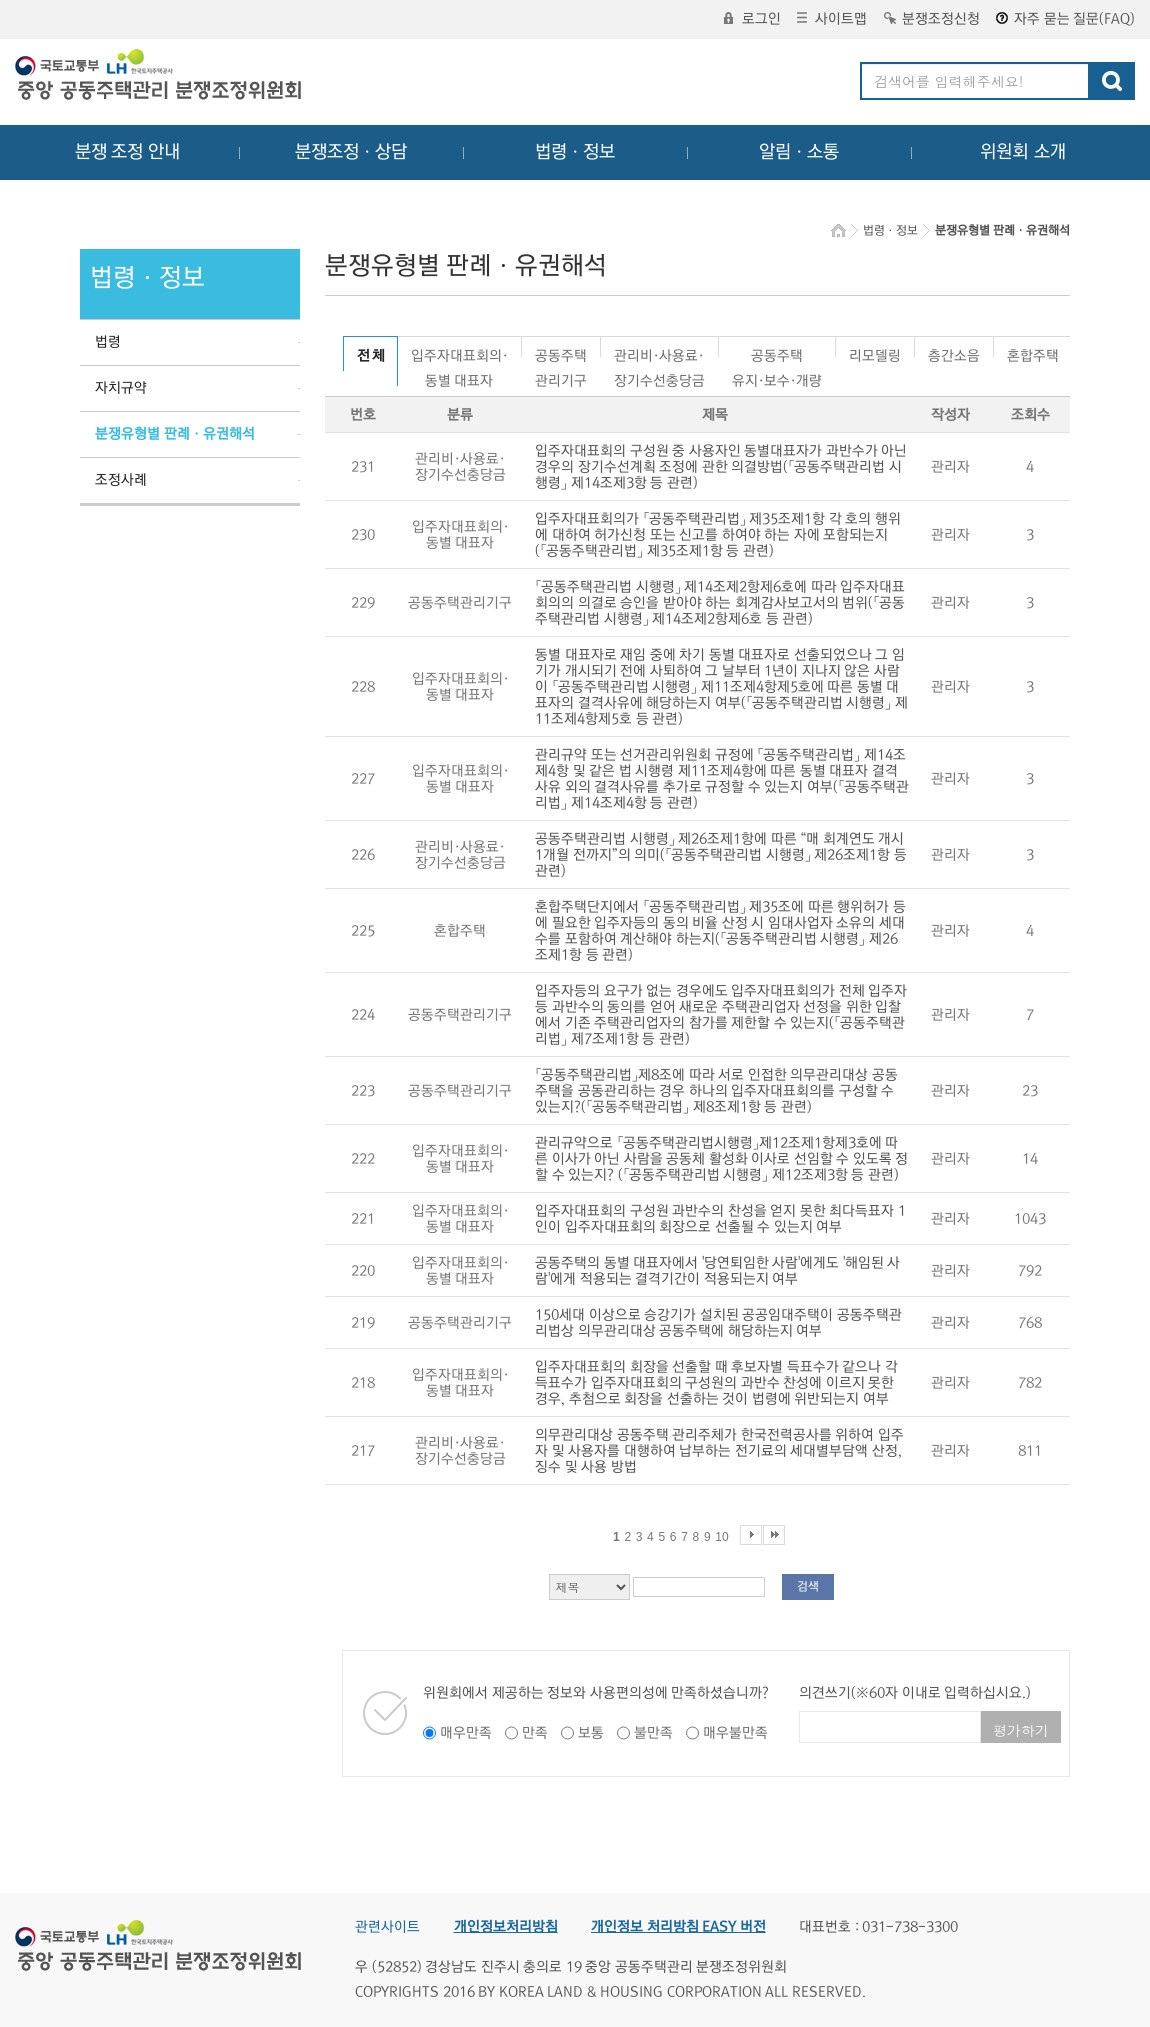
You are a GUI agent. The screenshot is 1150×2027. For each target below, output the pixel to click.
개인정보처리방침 (506, 1927)
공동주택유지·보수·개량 (777, 352)
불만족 (653, 1733)
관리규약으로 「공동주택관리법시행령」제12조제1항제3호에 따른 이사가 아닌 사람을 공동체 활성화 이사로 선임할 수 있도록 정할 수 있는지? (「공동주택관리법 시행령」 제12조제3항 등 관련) (721, 1159)
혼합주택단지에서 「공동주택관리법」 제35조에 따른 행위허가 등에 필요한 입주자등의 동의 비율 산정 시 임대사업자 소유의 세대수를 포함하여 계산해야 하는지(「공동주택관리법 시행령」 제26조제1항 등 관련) (720, 931)
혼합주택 (1033, 352)
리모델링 (875, 352)
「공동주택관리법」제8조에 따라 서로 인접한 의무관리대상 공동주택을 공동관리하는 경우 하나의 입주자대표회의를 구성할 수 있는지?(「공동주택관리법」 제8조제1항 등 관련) (716, 1091)
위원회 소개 (1023, 152)
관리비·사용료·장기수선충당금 (659, 352)
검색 (808, 1586)
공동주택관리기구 (561, 352)
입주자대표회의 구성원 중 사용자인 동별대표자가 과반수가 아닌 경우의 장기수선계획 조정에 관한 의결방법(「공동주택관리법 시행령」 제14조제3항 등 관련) (721, 467)
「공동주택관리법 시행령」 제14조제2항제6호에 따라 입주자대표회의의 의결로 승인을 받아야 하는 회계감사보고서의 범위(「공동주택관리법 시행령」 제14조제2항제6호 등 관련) (720, 603)
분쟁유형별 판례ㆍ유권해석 (175, 434)
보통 (591, 1733)
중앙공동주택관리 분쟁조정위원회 (160, 77)
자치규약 (121, 388)
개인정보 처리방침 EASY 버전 (678, 1927)
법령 (108, 342)
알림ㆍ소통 (799, 152)
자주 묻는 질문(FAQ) (1065, 19)
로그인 (752, 19)
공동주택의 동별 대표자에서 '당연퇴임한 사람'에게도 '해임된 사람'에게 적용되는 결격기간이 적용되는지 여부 (717, 1271)
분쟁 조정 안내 (127, 152)
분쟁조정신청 (932, 19)
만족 (535, 1733)
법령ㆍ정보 (575, 152)
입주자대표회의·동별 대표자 (459, 352)
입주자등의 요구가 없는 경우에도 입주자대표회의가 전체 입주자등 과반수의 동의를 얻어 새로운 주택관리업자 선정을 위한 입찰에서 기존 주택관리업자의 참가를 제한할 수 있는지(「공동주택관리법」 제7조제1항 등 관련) (721, 1015)
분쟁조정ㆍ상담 (351, 152)
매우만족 (466, 1733)
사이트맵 (832, 19)
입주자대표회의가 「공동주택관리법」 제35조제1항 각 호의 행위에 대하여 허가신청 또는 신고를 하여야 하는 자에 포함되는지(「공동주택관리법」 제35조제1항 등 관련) (718, 535)
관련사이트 (387, 1927)
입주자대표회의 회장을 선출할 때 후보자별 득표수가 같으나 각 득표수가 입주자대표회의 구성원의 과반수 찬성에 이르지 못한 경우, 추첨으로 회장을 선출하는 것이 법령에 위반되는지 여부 (716, 1383)
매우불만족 (735, 1733)
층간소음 (954, 352)
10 (721, 1537)
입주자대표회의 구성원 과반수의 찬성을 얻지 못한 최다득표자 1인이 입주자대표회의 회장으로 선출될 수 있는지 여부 (720, 1219)
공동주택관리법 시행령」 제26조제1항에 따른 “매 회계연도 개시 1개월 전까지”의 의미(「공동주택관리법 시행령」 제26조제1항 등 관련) (721, 855)
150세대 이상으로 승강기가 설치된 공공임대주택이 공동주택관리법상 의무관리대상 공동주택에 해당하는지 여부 (718, 1323)
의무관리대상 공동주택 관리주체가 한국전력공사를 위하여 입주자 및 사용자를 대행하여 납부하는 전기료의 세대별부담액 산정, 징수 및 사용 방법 (719, 1451)
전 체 (370, 356)
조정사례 (121, 480)
